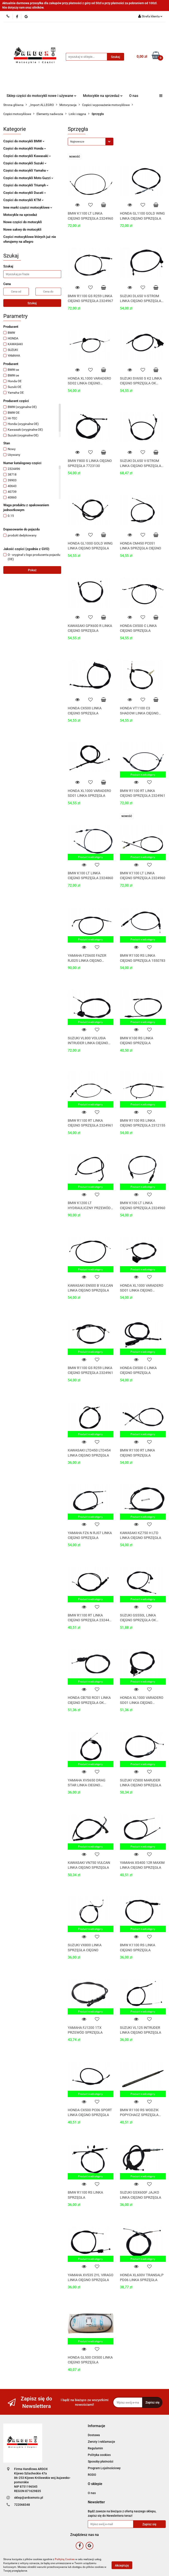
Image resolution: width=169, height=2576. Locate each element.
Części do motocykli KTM (23, 200)
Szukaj (32, 303)
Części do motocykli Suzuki (24, 163)
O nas (133, 96)
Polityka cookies (99, 2455)
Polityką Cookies (65, 2559)
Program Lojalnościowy (104, 2468)
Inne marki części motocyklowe (27, 207)
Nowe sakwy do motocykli (22, 230)
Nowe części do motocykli (22, 222)
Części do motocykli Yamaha (25, 170)
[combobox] (90, 141)
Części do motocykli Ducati (24, 193)
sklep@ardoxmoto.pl (28, 2497)
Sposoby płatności (100, 2461)
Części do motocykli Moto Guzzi (28, 178)
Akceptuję (122, 2565)
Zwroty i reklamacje (101, 2441)
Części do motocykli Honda (24, 148)
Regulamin (95, 2448)
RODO (92, 2474)
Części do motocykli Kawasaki (27, 156)
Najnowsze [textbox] (77, 141)
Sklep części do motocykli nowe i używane (41, 96)
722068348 (22, 2504)
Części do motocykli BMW (23, 141)
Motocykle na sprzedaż (103, 96)
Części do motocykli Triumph (25, 185)
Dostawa (94, 2435)
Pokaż (32, 570)
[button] (96, 2426)
